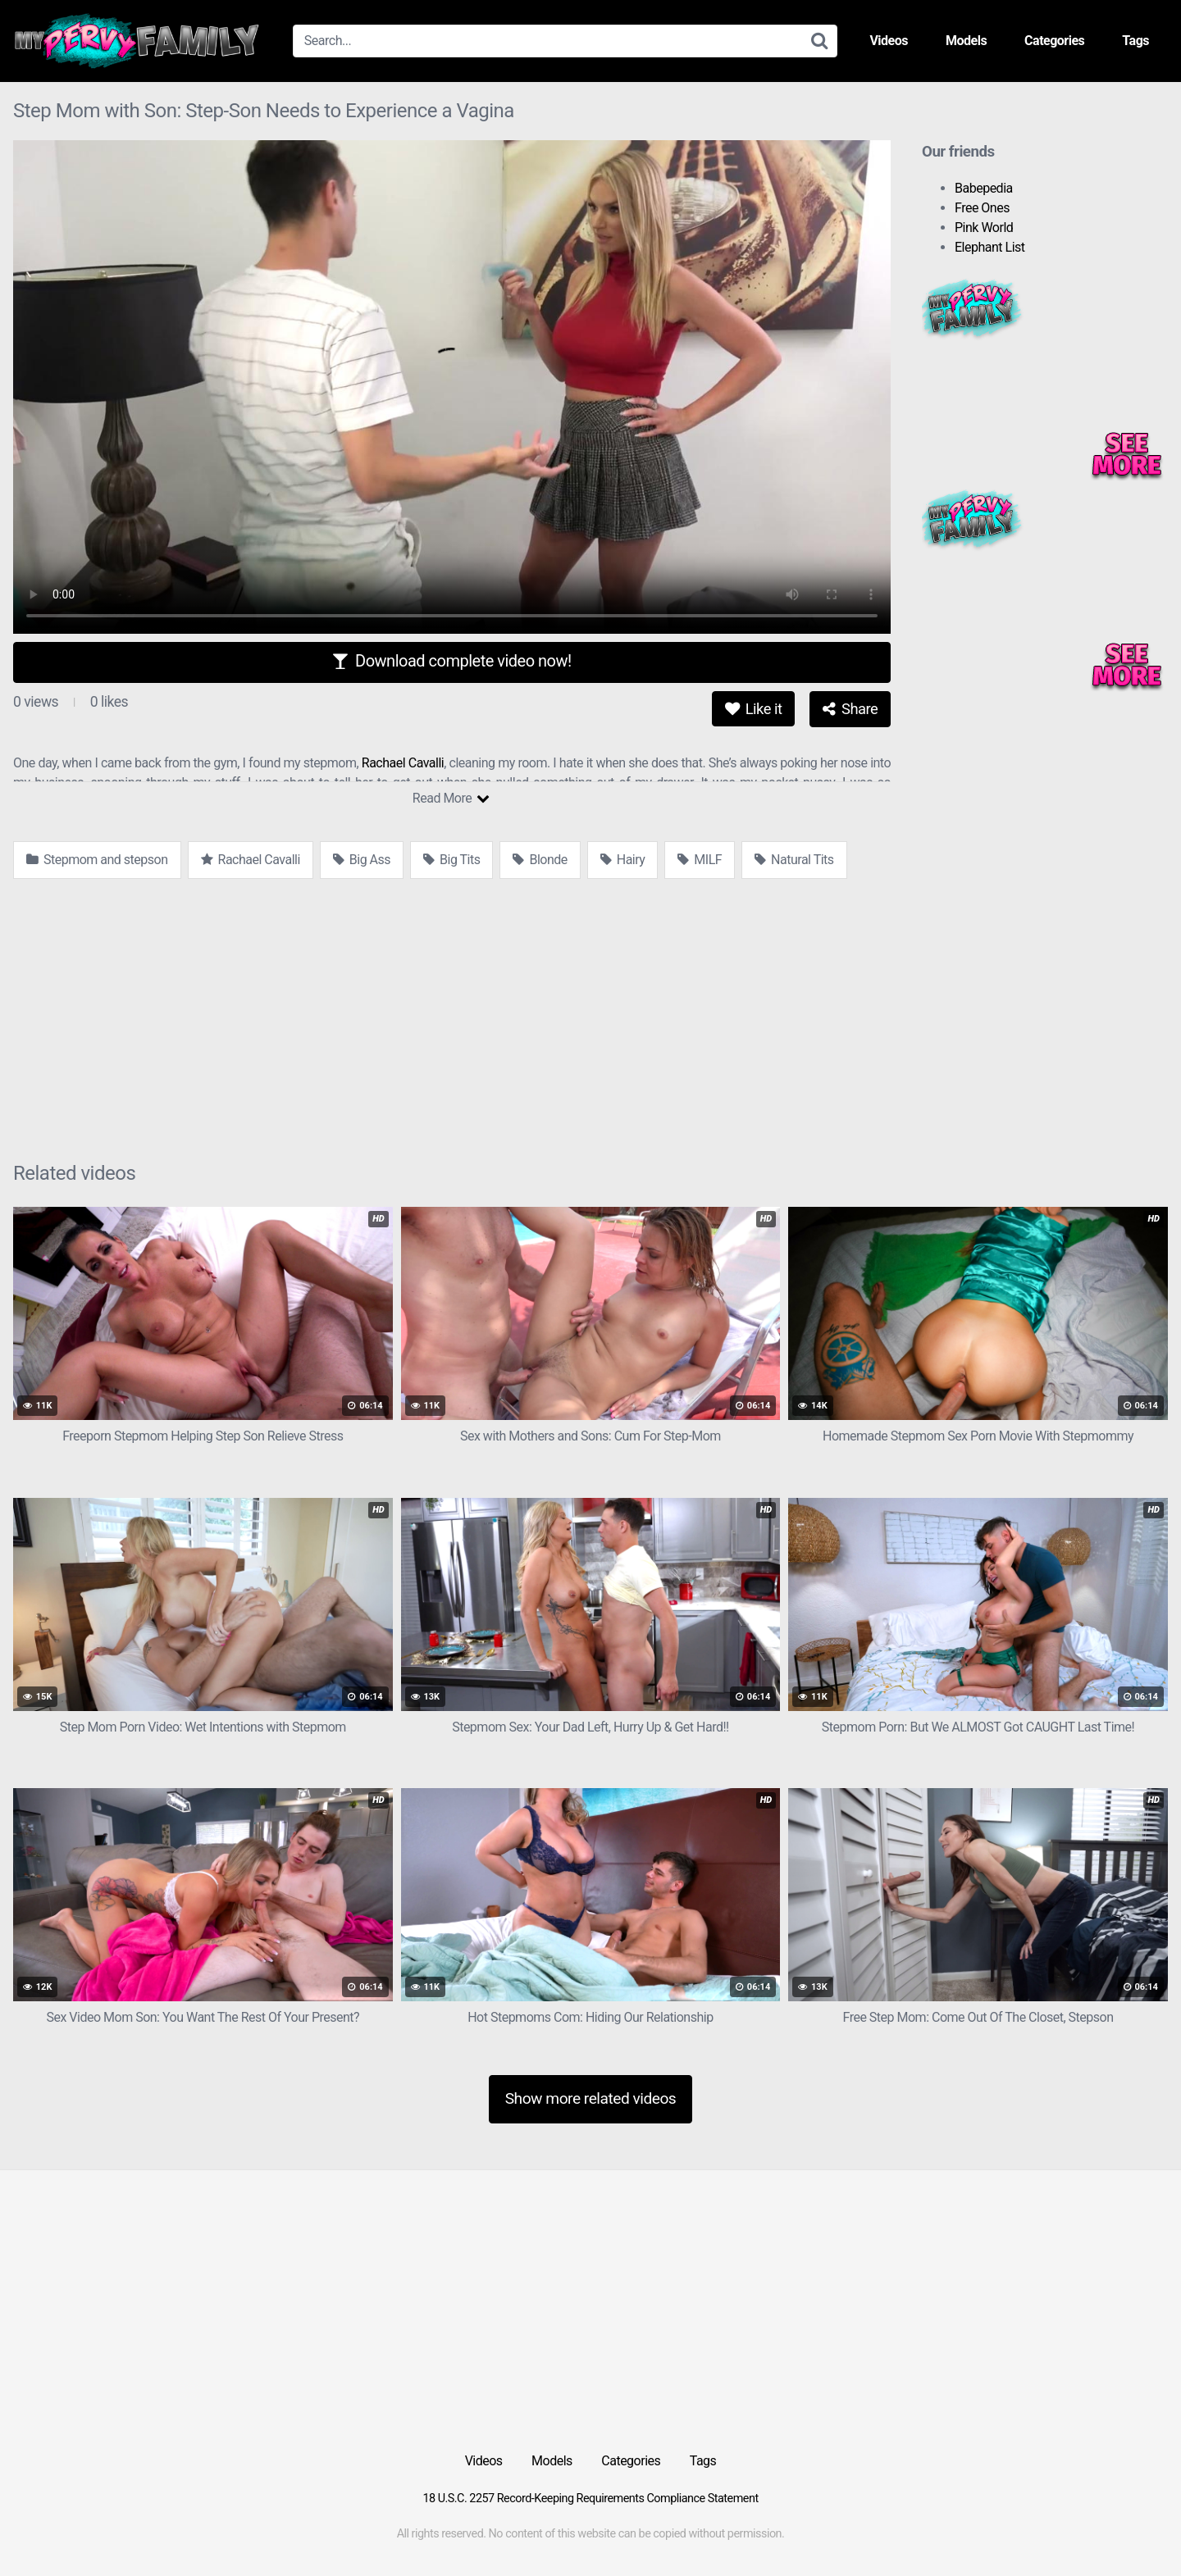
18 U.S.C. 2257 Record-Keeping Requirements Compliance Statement (590, 2498)
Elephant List (990, 247)
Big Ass (361, 859)
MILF (699, 859)
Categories (1054, 40)
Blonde (540, 859)
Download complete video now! (451, 661)
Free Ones (982, 208)
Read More (451, 798)
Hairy (622, 859)
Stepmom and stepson (97, 859)
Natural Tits (794, 859)
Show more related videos (591, 2098)
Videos (888, 40)
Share (850, 708)
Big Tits (451, 859)
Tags (1135, 40)
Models (966, 40)
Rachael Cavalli (403, 763)
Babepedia (984, 188)
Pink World (984, 227)
